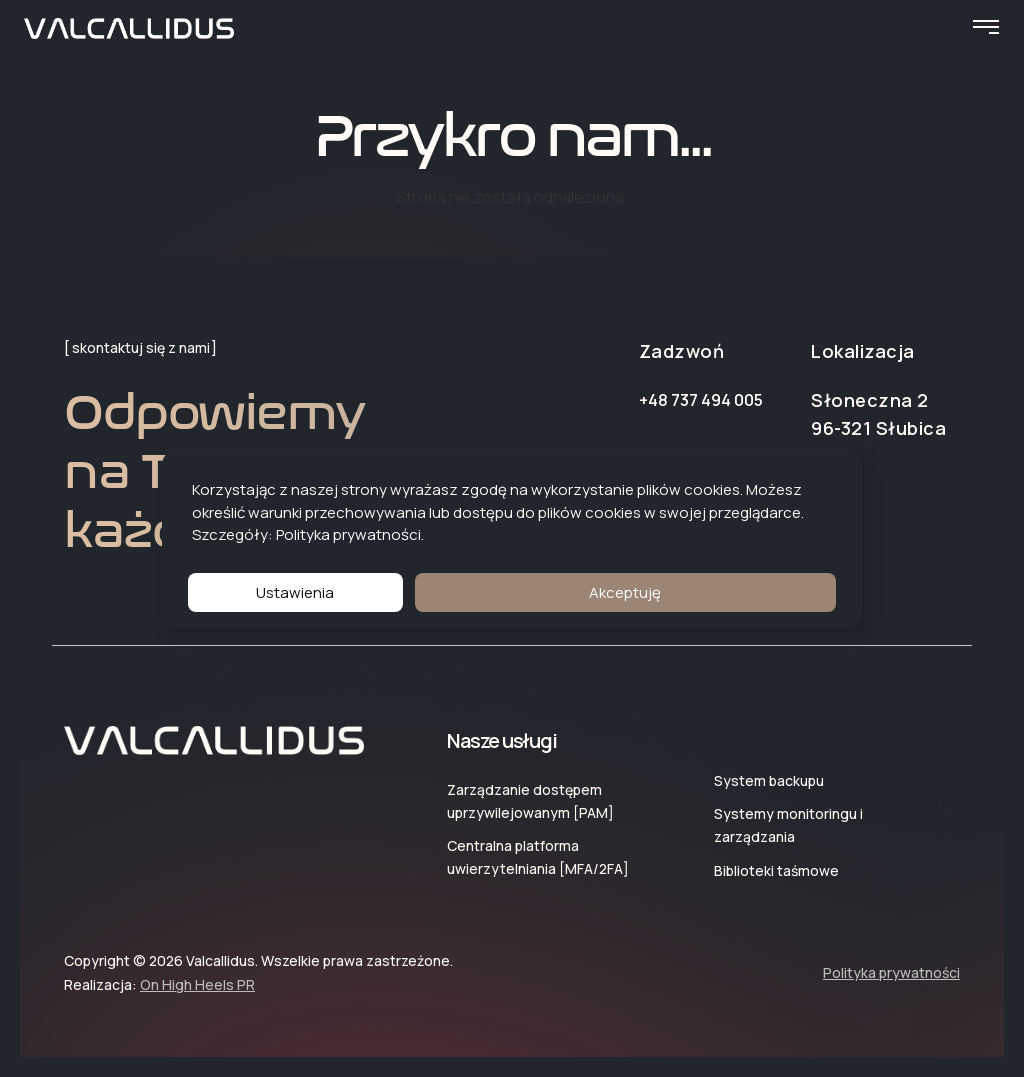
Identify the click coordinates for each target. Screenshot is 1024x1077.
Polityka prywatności (348, 534)
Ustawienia (295, 592)
